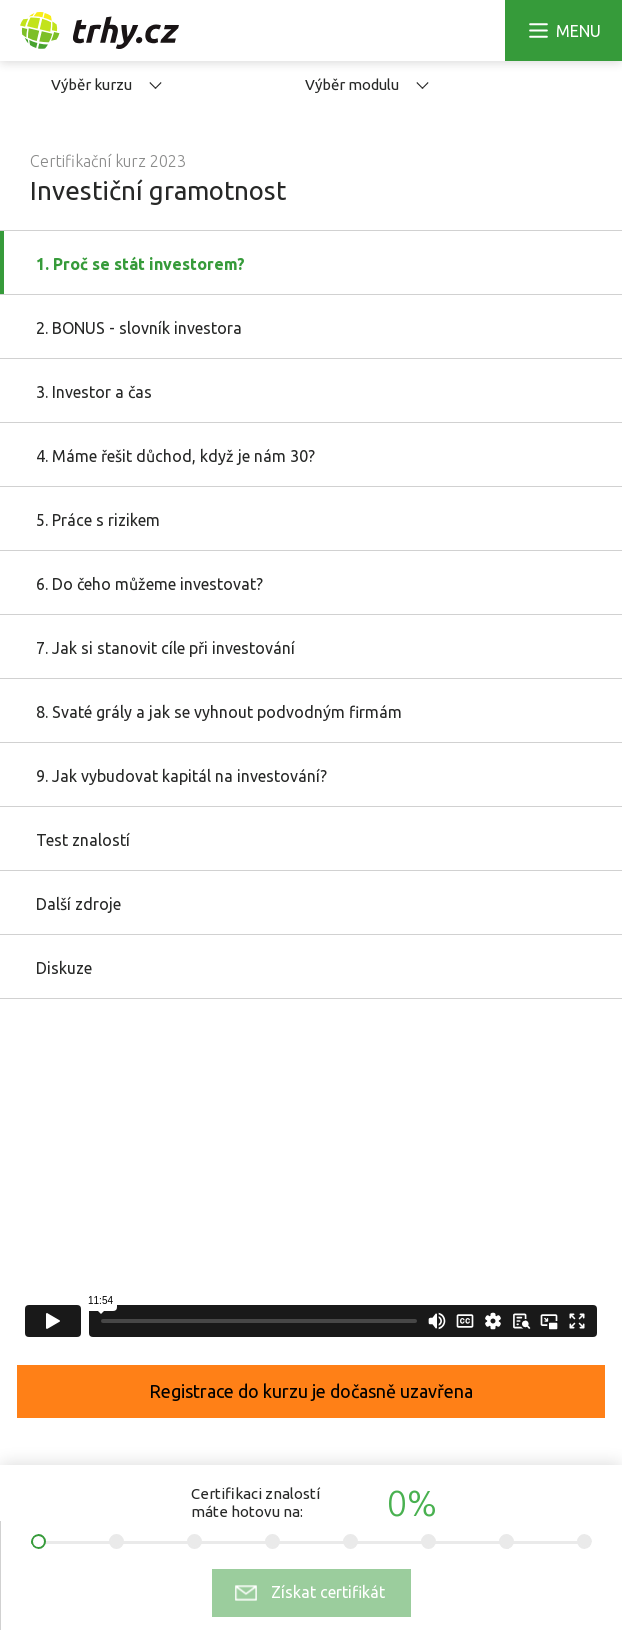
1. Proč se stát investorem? (140, 264)
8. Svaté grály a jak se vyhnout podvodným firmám (219, 712)
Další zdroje (78, 904)
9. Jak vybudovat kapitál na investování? (181, 776)
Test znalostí (83, 840)
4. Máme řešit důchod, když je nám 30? (175, 456)
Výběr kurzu (106, 84)
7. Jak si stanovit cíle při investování (165, 648)
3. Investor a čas (94, 392)
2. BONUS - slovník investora (139, 328)
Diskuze (64, 968)
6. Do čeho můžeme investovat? (149, 584)
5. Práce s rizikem (98, 520)
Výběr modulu (367, 84)
